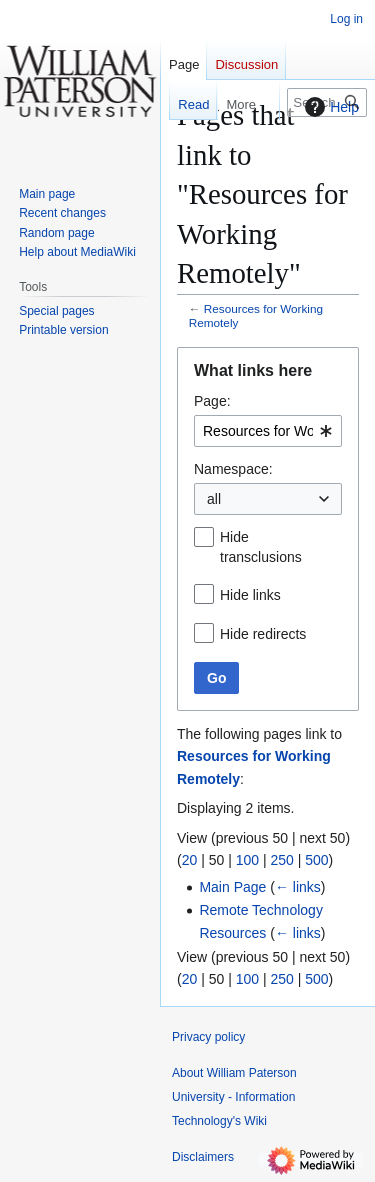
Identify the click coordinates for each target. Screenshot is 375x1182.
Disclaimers (203, 1157)
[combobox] (268, 431)
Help (329, 107)
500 (316, 860)
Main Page (232, 887)
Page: (212, 401)
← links (298, 887)
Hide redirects (263, 634)
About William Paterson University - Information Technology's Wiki (234, 1097)
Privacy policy (208, 1037)
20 (190, 860)
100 (247, 860)
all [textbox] (214, 499)
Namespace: (233, 469)
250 (281, 860)
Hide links (250, 595)
